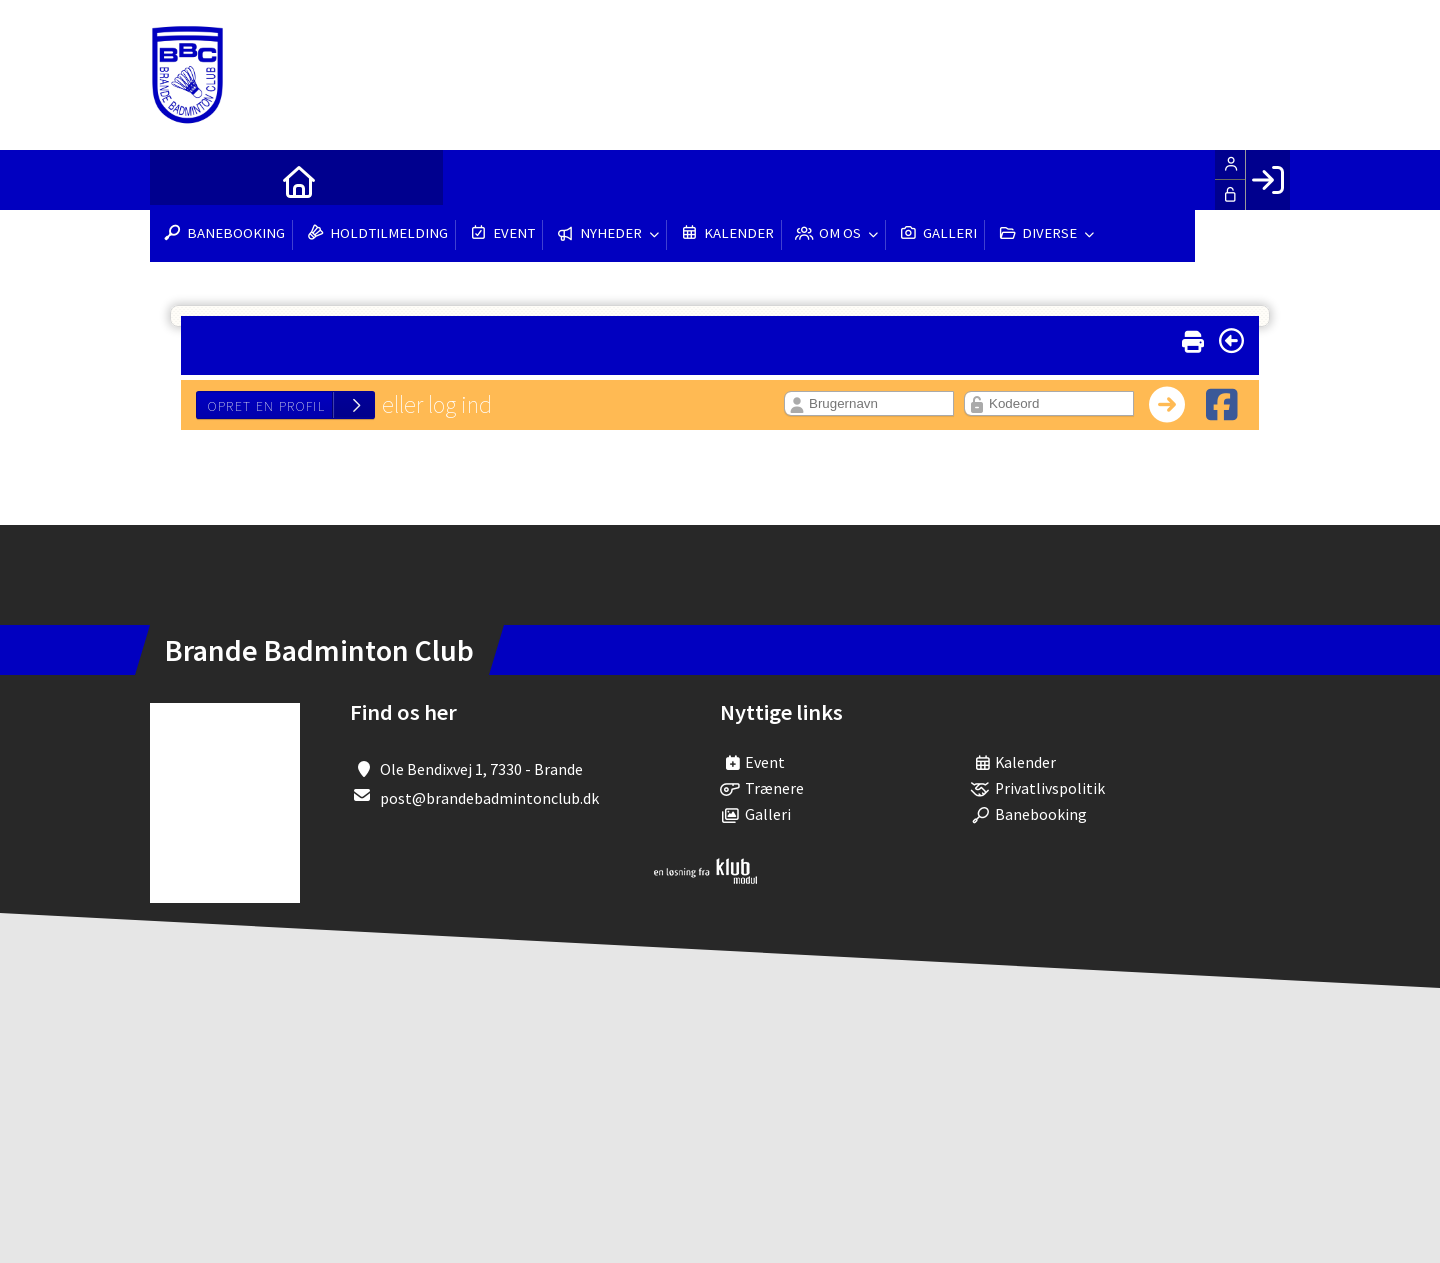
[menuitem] (180, 180)
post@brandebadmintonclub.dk (489, 798)
